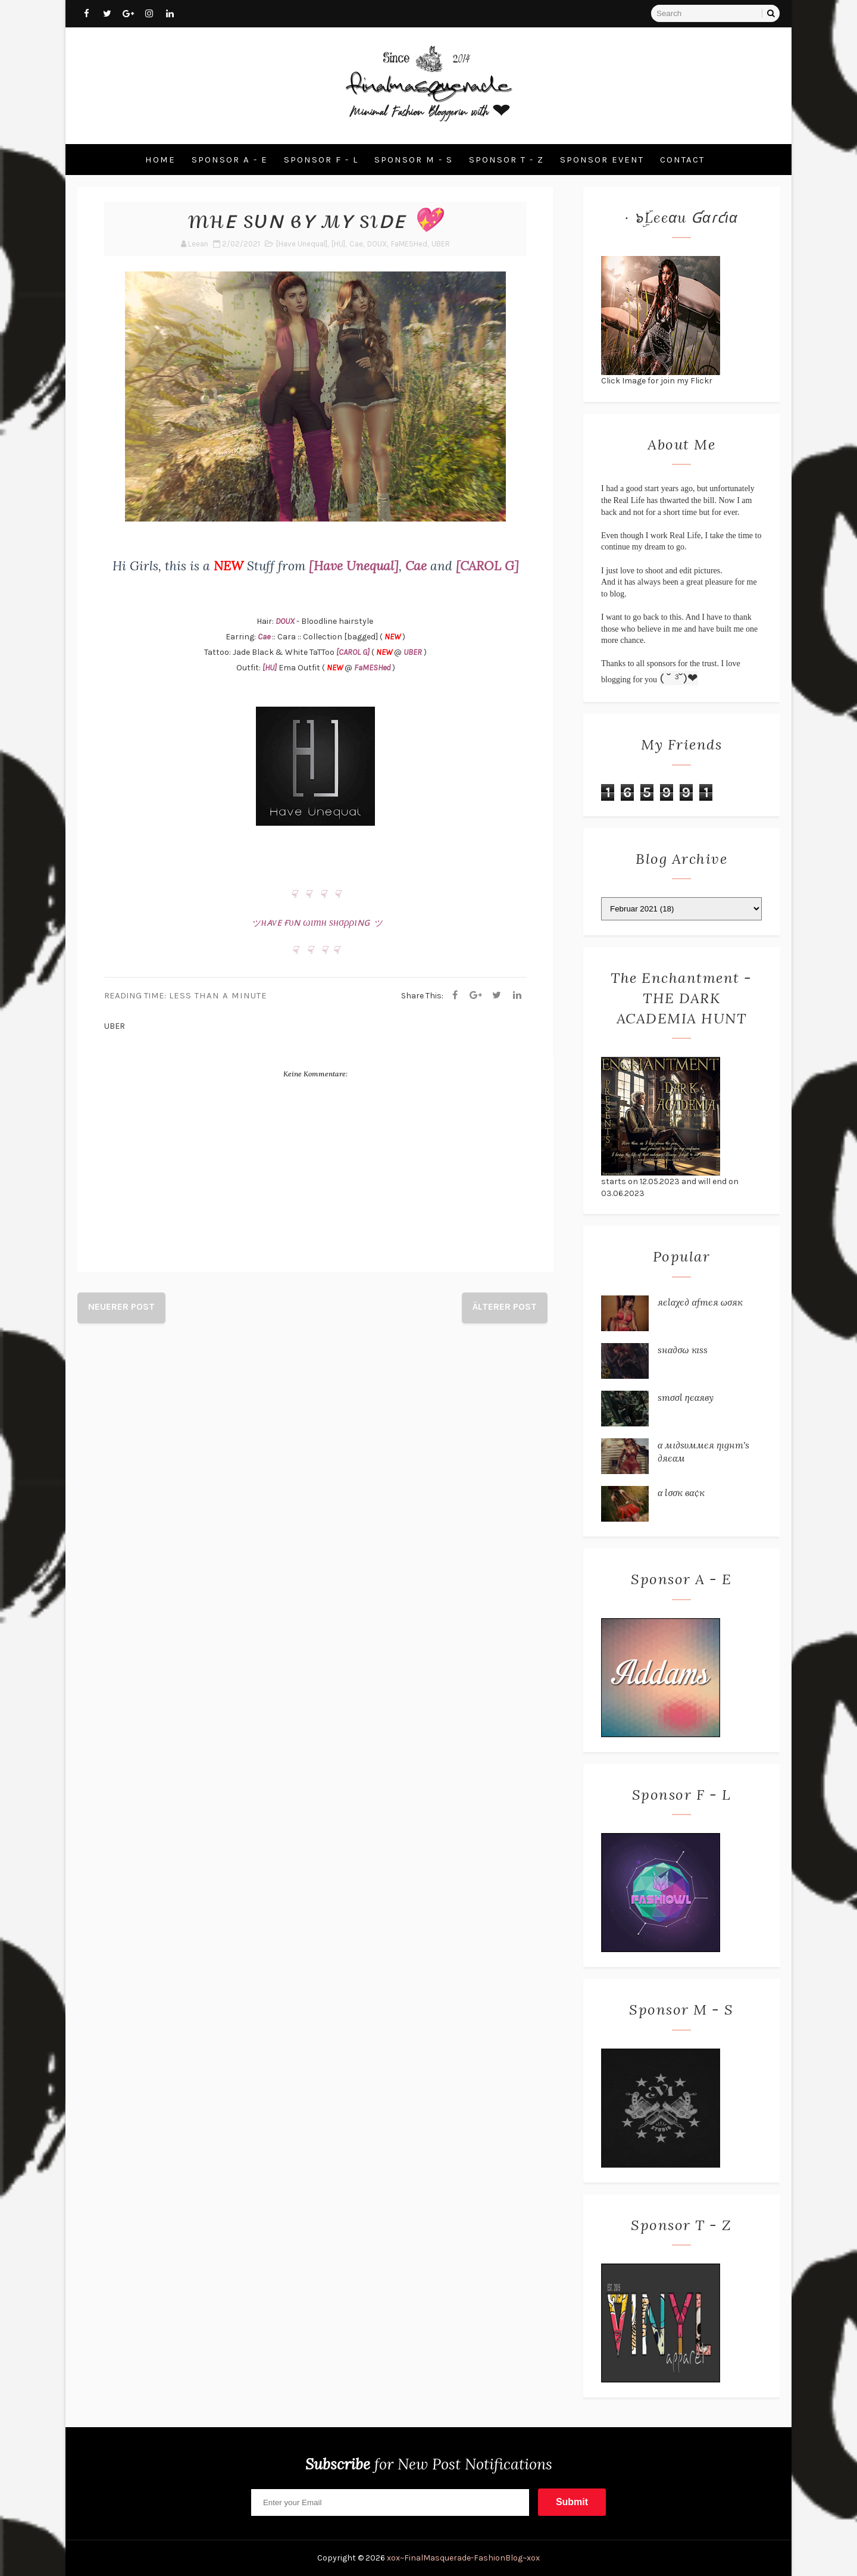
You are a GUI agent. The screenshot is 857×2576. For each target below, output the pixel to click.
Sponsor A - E (230, 159)
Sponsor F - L (321, 159)
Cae (356, 243)
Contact (682, 159)
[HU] (338, 243)
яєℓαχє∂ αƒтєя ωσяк (700, 1302)
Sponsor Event (602, 159)
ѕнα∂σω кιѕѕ (683, 1350)
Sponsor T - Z (506, 159)
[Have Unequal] (301, 243)
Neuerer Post (121, 1306)
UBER (440, 243)
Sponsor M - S (413, 159)
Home (160, 159)
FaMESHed (409, 243)
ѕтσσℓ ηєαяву (686, 1397)
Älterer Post (505, 1306)
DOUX (377, 243)
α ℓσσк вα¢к (681, 1492)
